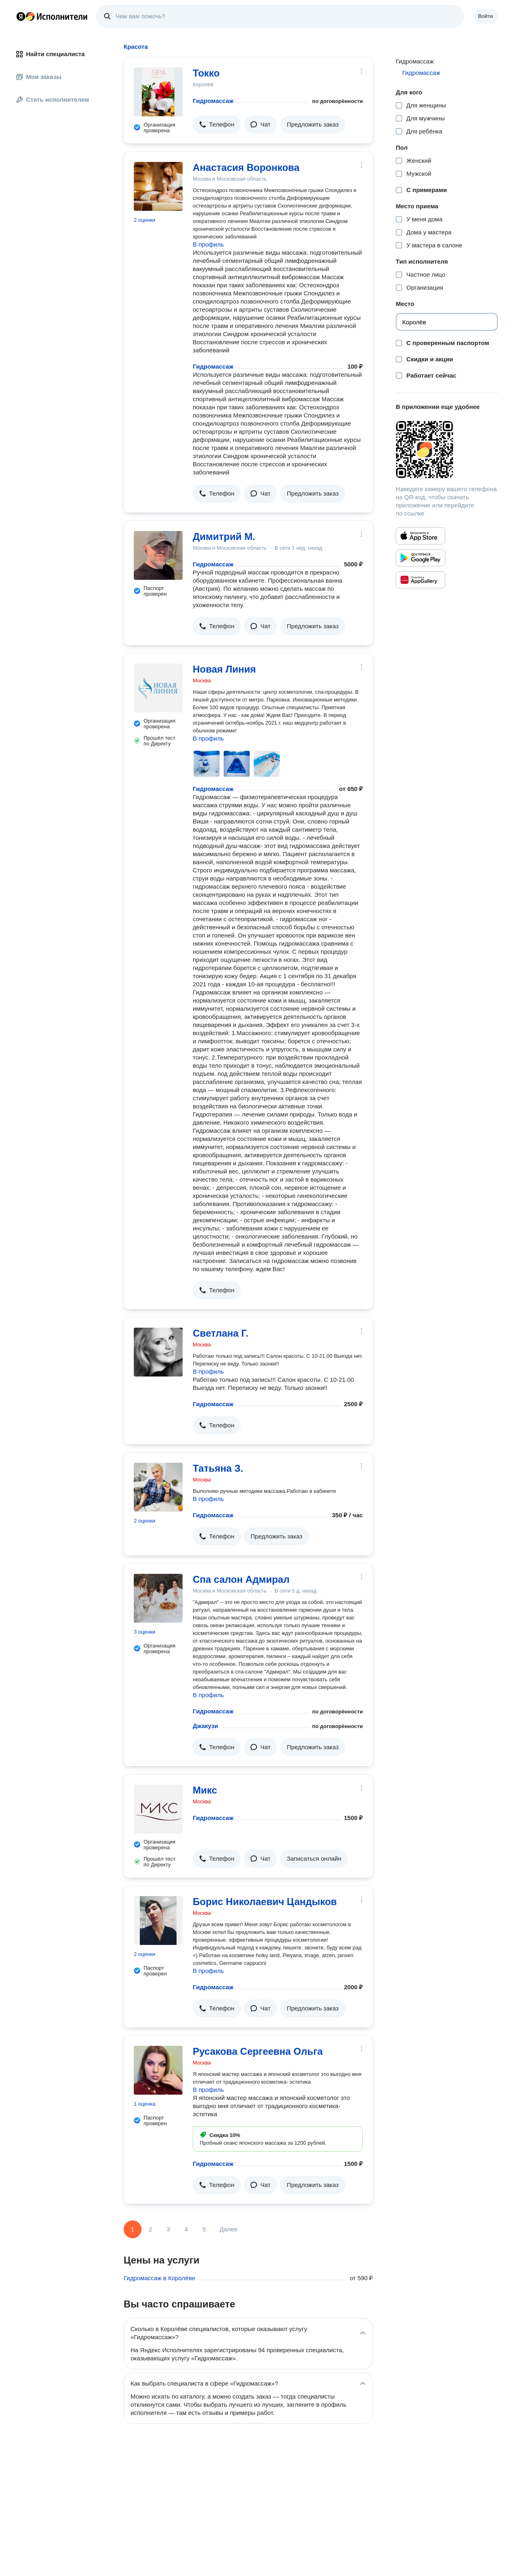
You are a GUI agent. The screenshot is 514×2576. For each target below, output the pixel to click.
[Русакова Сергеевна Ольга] (158, 2070)
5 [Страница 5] (204, 2229)
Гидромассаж (213, 100)
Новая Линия (224, 669)
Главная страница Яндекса (20, 16)
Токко (206, 73)
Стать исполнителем (52, 99)
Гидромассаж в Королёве (159, 2277)
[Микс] (158, 1809)
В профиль (208, 244)
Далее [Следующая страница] (228, 2229)
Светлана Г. (220, 1333)
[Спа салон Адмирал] (158, 1598)
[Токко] (158, 92)
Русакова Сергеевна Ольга (258, 2051)
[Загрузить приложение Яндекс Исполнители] (447, 449)
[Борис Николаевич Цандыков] (158, 1920)
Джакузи (205, 1725)
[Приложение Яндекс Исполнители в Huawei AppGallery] (420, 579)
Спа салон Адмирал (241, 1579)
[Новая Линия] (158, 688)
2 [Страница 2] (150, 2229)
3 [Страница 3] (168, 2229)
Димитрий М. (224, 536)
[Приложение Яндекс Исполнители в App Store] (420, 535)
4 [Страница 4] (186, 2229)
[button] (217, 124)
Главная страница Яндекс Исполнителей (52, 16)
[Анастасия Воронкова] (158, 186)
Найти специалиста (50, 53)
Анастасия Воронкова (246, 167)
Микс (205, 1790)
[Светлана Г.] (158, 1352)
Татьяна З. (218, 1468)
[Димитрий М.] (158, 555)
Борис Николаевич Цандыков (265, 1901)
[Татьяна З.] (158, 1487)
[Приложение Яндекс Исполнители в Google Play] (420, 557)
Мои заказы (38, 76)
